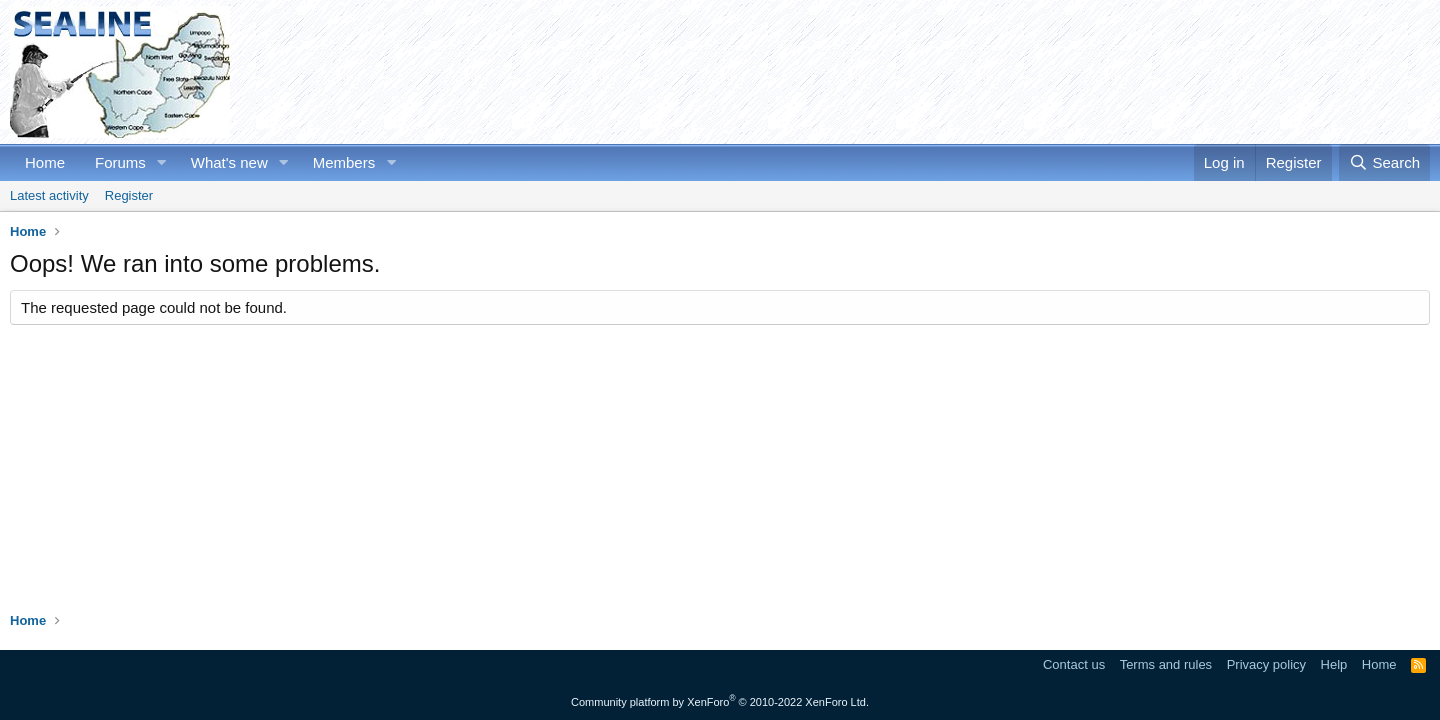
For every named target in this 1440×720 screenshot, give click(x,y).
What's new (229, 162)
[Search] (1384, 162)
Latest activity (49, 195)
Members (344, 162)
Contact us (1074, 664)
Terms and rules (1166, 664)
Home (45, 162)
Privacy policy (1266, 664)
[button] (162, 162)
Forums (120, 162)
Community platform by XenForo (720, 702)
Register (129, 195)
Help (1334, 664)
